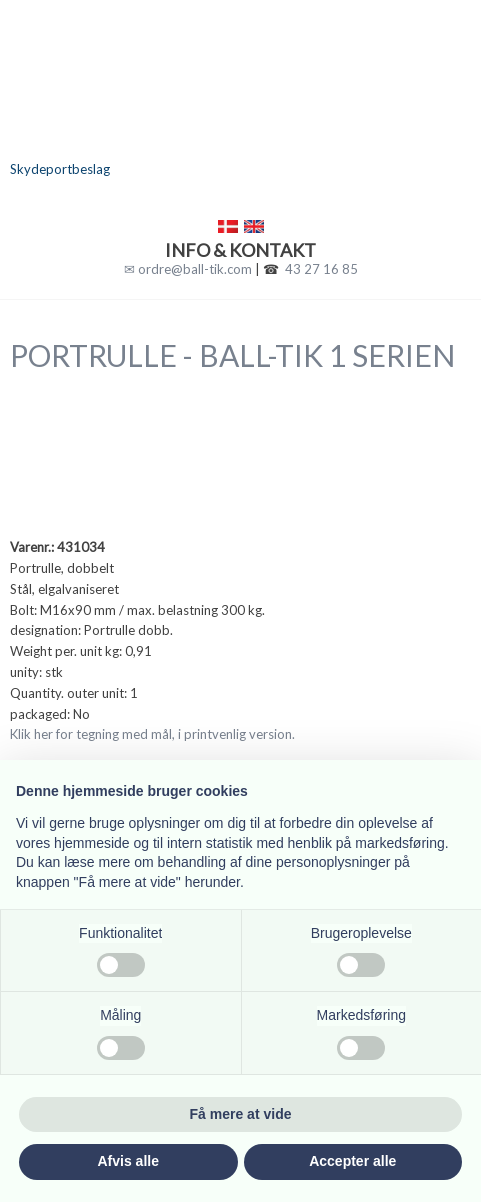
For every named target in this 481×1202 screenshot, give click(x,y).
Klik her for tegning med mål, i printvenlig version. (152, 734)
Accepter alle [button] (352, 1161)
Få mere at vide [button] (241, 1114)
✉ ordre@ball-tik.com (188, 269)
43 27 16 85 (321, 269)
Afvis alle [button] (128, 1161)
